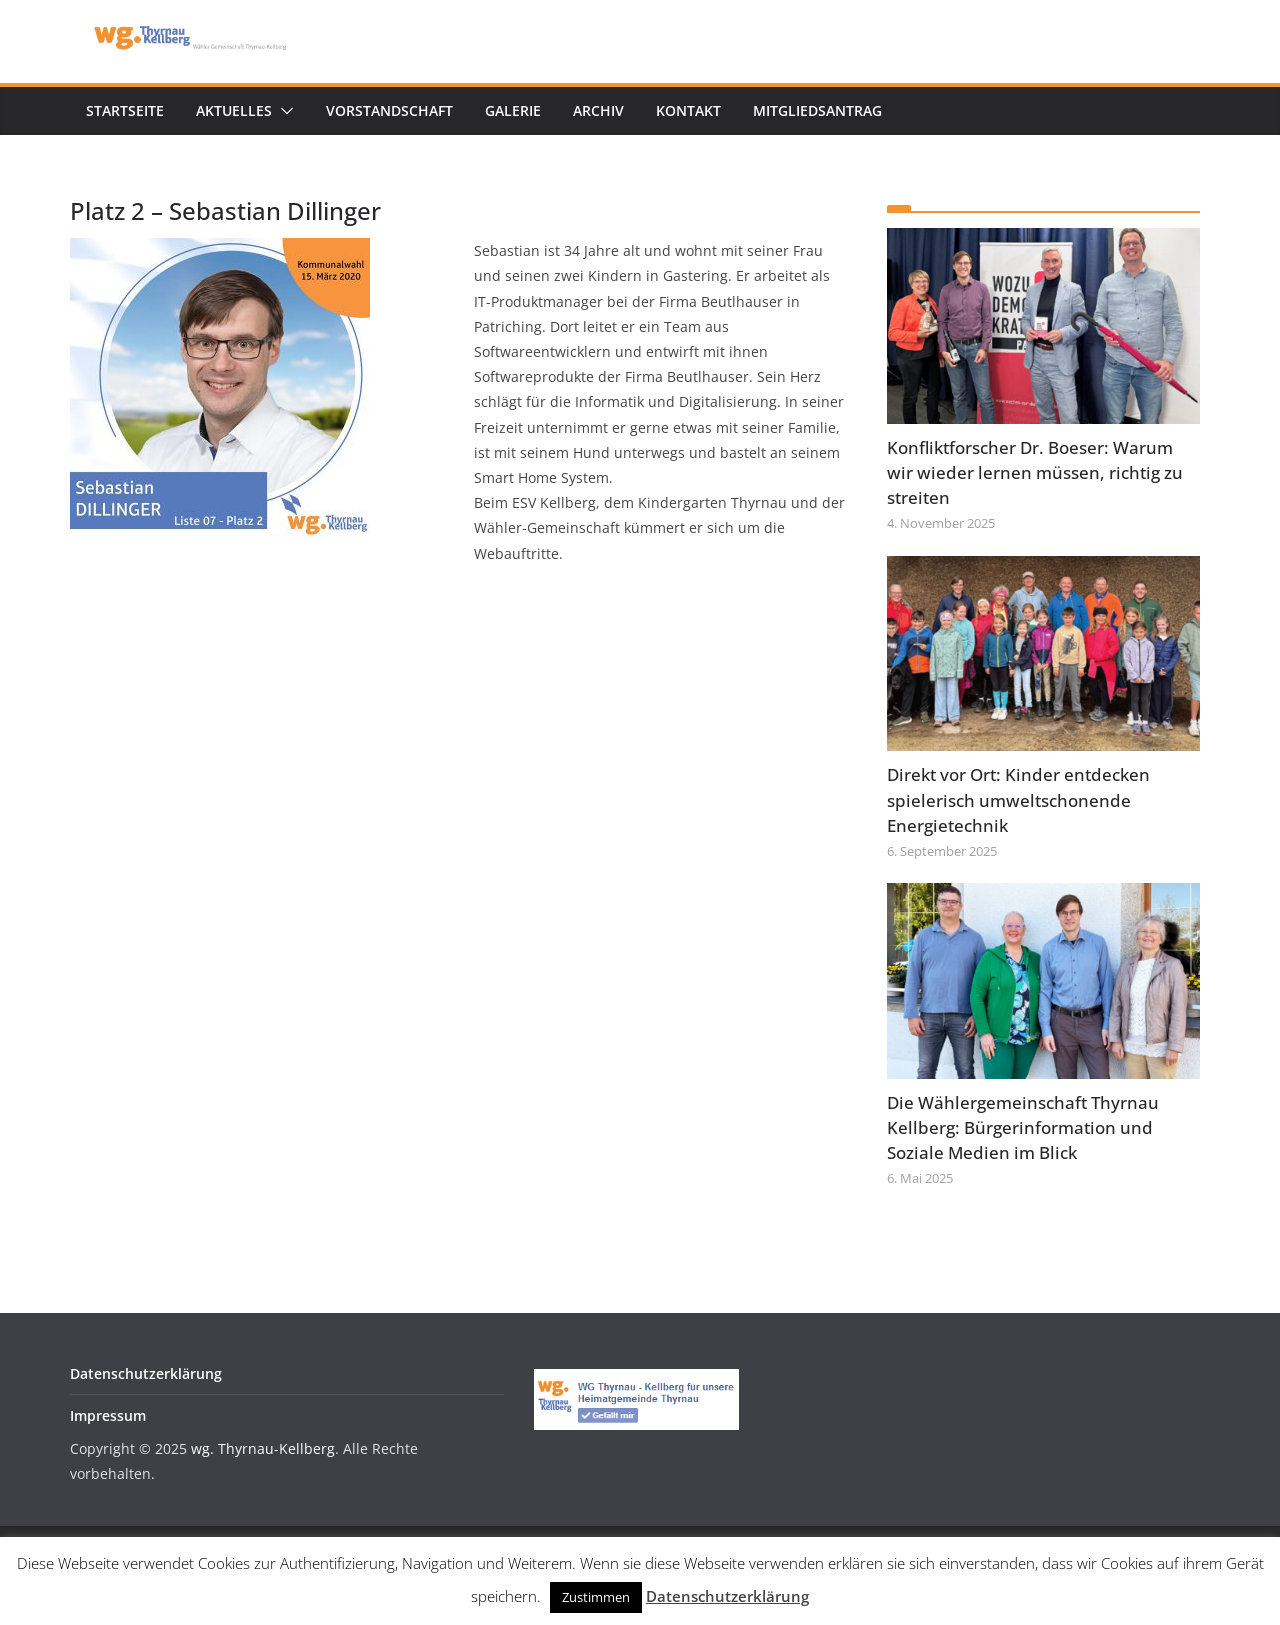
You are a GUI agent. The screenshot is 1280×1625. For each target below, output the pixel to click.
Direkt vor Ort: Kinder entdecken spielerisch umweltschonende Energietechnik (1018, 799)
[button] (283, 111)
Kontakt (688, 110)
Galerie (513, 110)
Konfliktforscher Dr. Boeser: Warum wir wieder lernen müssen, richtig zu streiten (1035, 472)
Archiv (598, 110)
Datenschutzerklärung (146, 1373)
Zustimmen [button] (596, 1597)
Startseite (125, 110)
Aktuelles (234, 110)
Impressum (108, 1415)
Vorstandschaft (389, 110)
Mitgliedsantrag (817, 110)
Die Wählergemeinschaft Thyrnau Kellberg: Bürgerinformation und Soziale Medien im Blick (1023, 1127)
